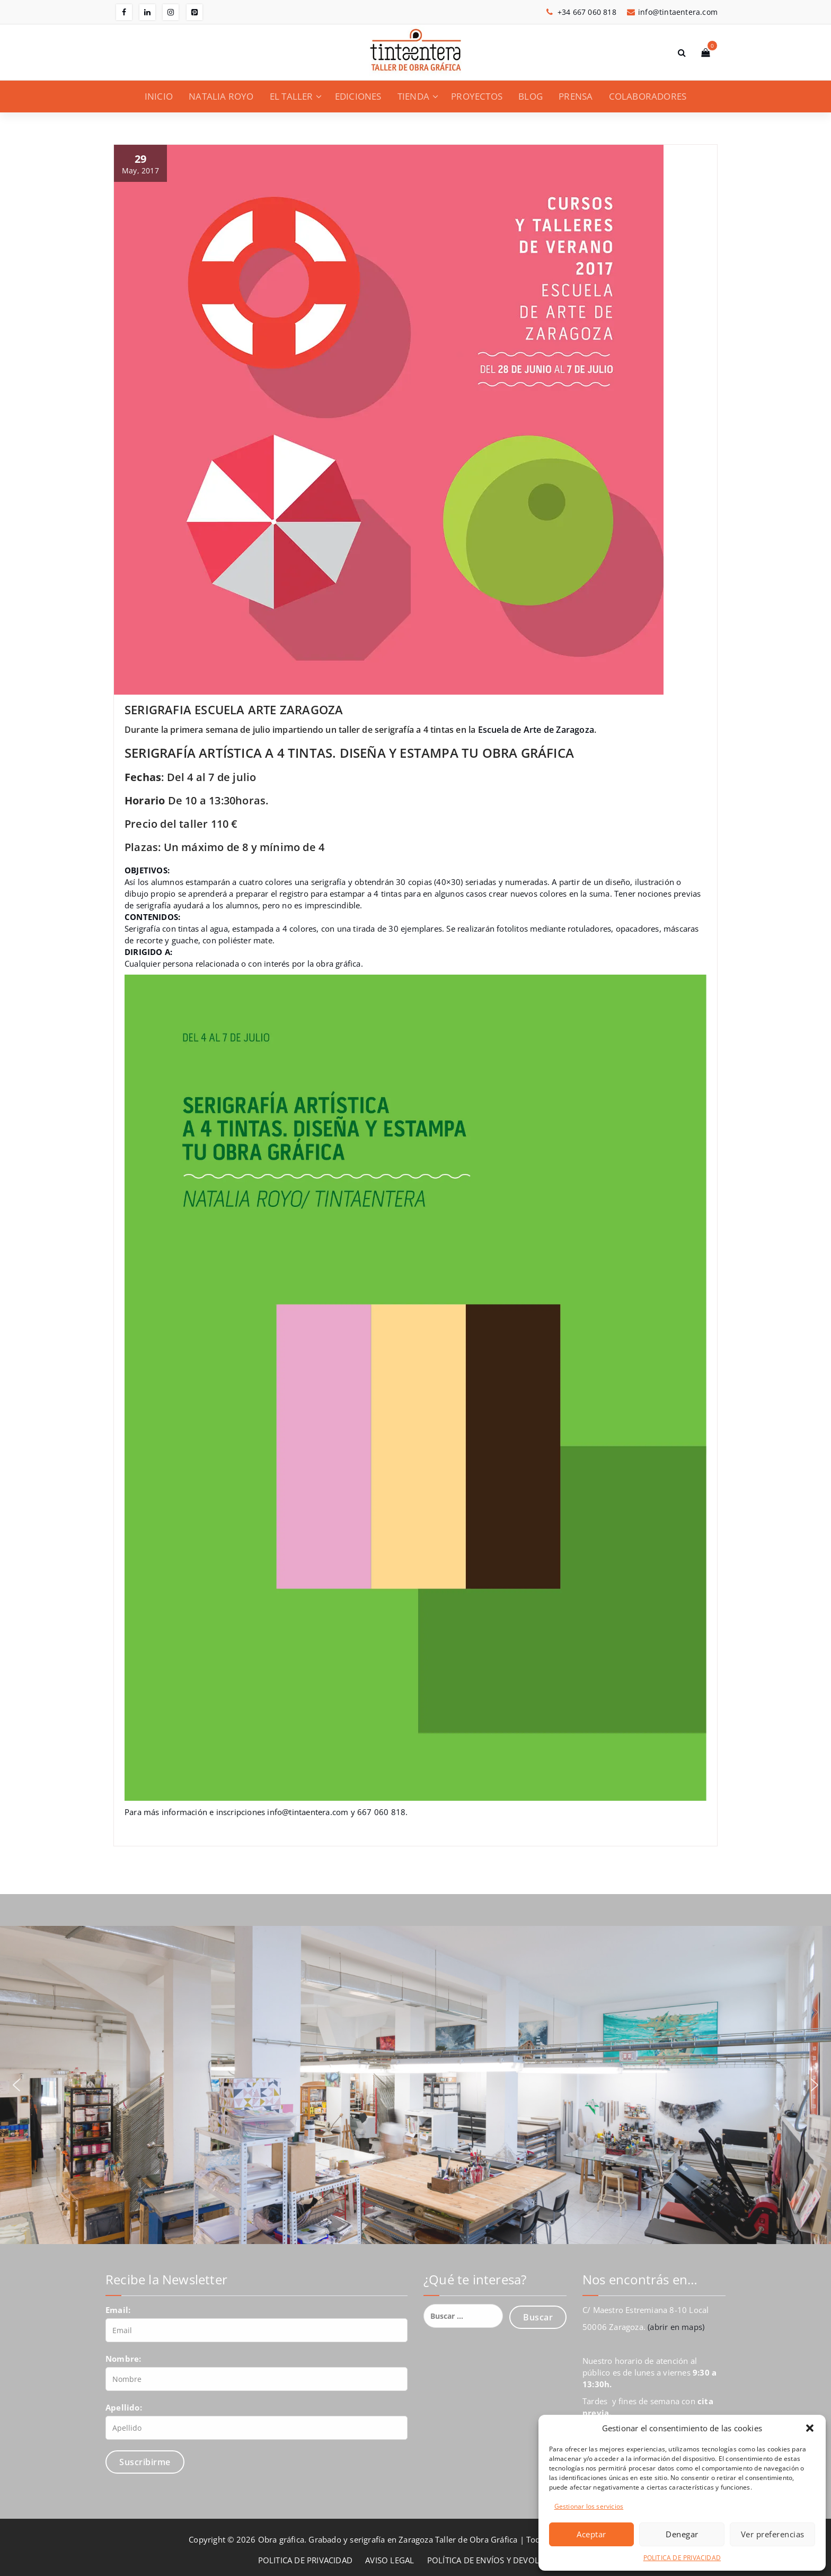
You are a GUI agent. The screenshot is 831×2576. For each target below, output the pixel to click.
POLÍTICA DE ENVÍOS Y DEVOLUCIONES (500, 2560)
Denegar (682, 2534)
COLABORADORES (648, 96)
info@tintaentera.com (307, 1812)
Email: (117, 2310)
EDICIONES (358, 96)
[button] (810, 2428)
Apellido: (123, 2407)
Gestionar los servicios (589, 2506)
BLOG (530, 96)
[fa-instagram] (171, 12)
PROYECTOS (476, 96)
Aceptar (591, 2534)
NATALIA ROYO (221, 96)
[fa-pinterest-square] (194, 12)
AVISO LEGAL (389, 2560)
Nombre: (123, 2358)
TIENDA (413, 96)
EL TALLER (291, 96)
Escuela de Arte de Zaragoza (536, 729)
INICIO (159, 96)
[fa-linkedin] (147, 12)
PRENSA (576, 96)
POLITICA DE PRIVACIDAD (682, 2557)
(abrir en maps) (676, 2326)
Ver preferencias (773, 2534)
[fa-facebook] (124, 12)
